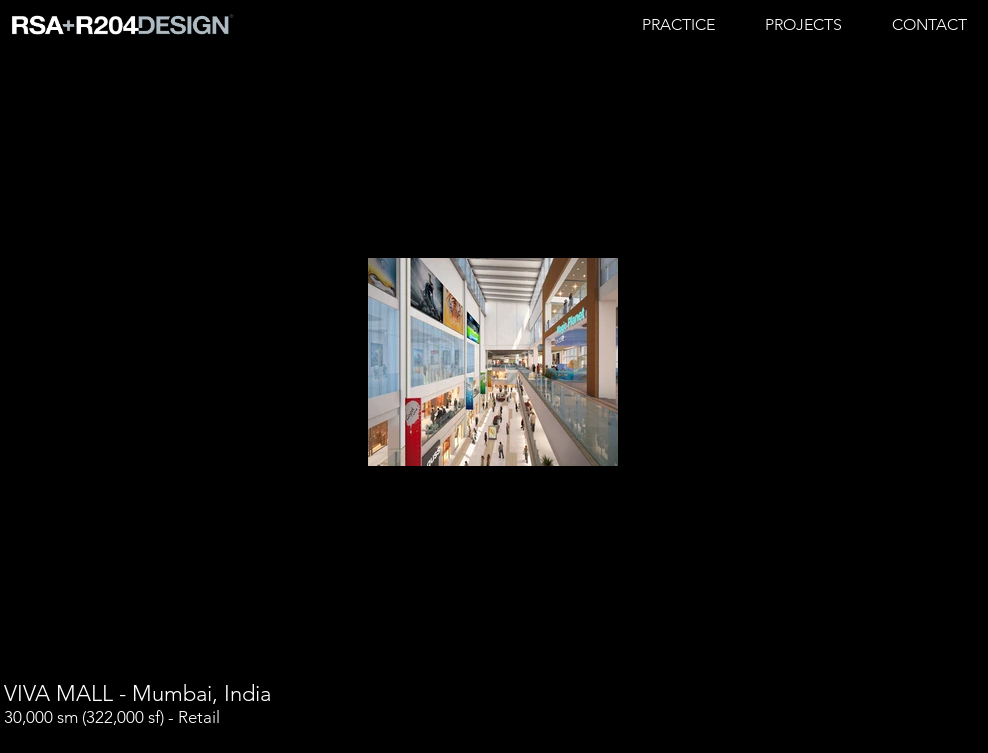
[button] (803, 25)
